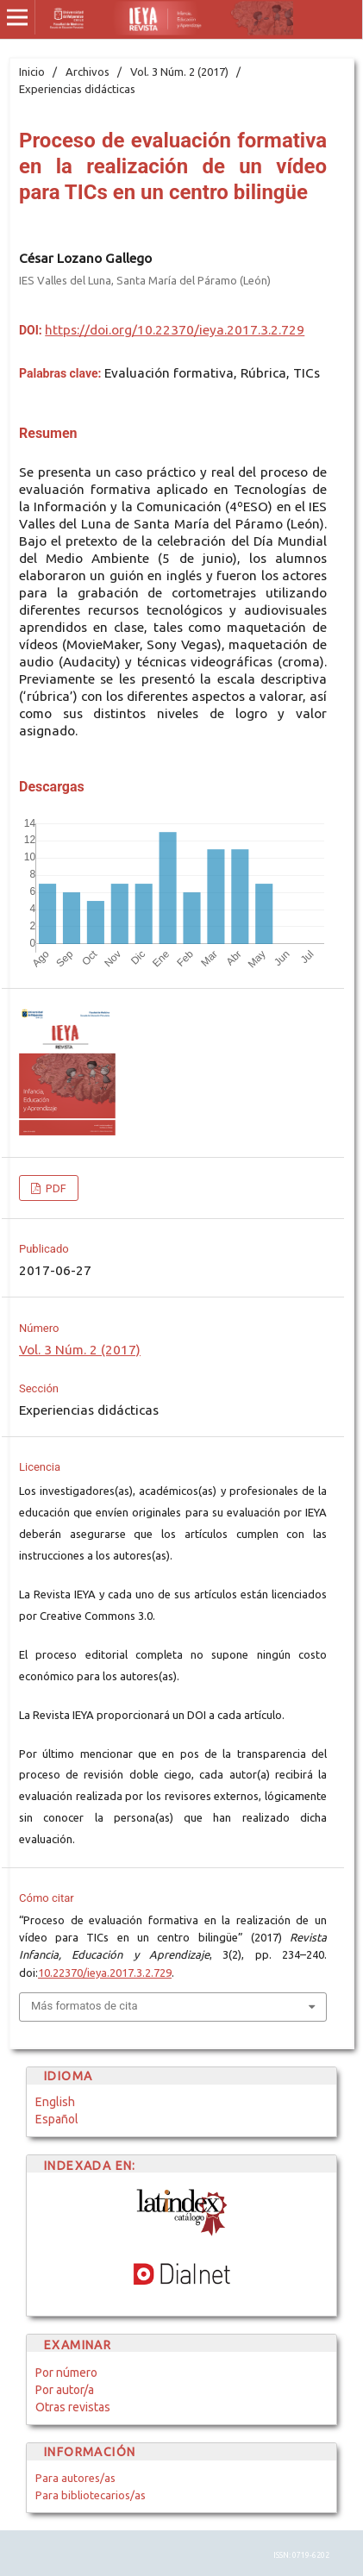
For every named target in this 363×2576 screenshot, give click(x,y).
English (55, 2102)
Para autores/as (75, 2478)
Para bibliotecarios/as (90, 2495)
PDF (54, 1188)
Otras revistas (72, 2407)
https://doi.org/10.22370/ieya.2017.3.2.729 (174, 329)
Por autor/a (64, 2390)
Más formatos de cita (84, 2005)
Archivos (88, 72)
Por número (66, 2372)
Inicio (32, 72)
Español (56, 2119)
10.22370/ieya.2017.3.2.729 (105, 1972)
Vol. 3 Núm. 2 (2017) (179, 72)
